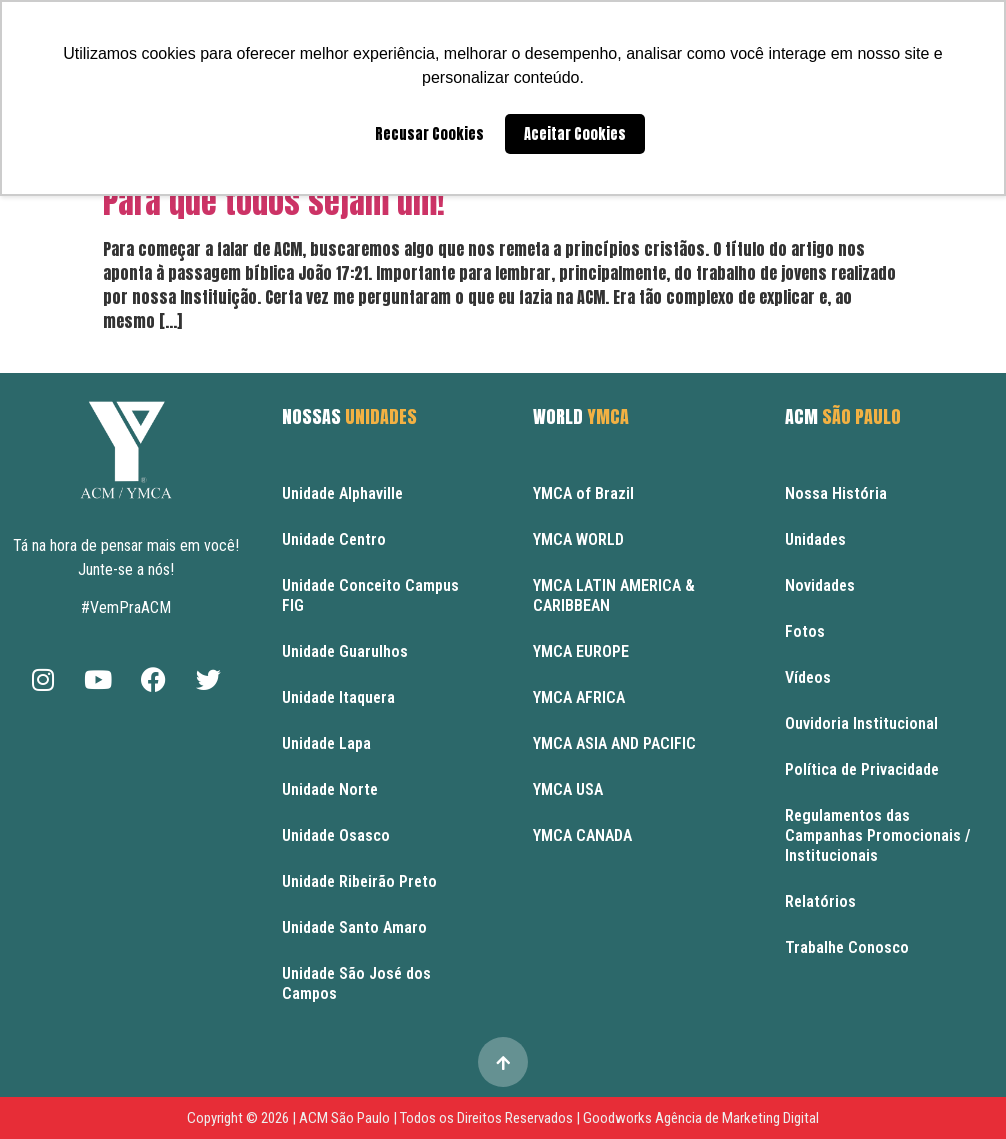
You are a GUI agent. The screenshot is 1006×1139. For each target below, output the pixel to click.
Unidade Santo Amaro (354, 927)
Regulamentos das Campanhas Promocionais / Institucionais (877, 835)
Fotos (805, 631)
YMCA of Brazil (583, 493)
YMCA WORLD (578, 539)
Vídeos (808, 677)
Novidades (820, 585)
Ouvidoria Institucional (861, 723)
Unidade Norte (330, 789)
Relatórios (820, 901)
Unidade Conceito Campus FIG (370, 595)
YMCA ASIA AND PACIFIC (614, 743)
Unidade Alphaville (342, 493)
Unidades (815, 539)
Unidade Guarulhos (345, 651)
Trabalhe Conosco (847, 947)
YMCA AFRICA (579, 697)
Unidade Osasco (336, 835)
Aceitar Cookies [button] (575, 134)
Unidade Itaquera (338, 697)
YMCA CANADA (582, 835)
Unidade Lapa (326, 743)
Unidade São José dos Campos (356, 983)
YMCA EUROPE (581, 651)
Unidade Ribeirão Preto (359, 881)
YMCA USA (568, 789)
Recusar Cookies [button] (429, 134)
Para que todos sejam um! (274, 201)
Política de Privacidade (862, 769)
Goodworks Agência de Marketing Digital (701, 1118)
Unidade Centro (334, 539)
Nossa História (836, 493)
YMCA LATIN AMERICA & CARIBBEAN (614, 595)
